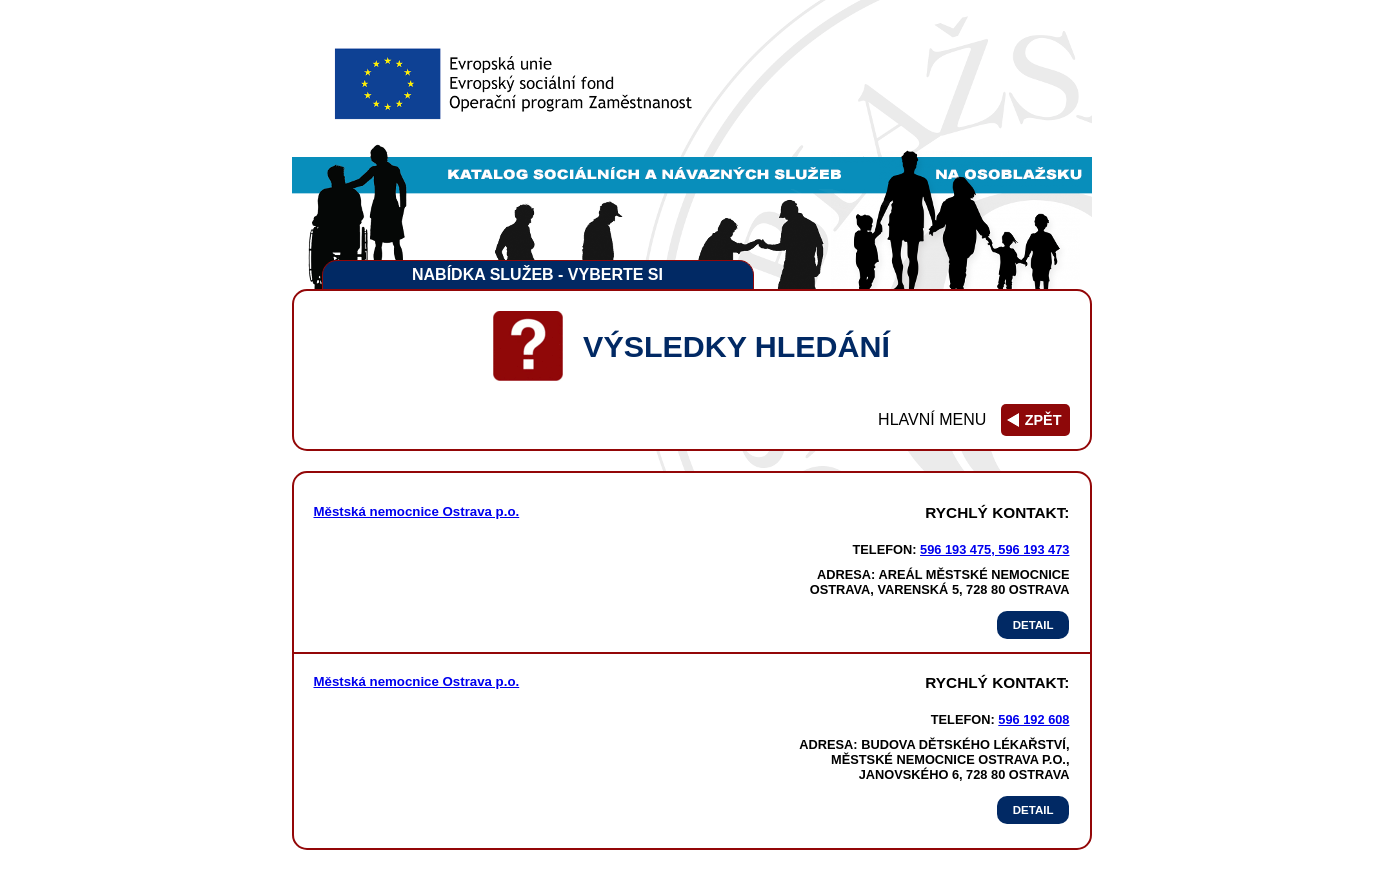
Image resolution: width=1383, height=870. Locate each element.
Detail (1033, 625)
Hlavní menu (932, 419)
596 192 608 (1033, 719)
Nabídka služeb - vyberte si (537, 274)
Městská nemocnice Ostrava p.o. (417, 511)
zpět (1043, 420)
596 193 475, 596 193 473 (994, 549)
